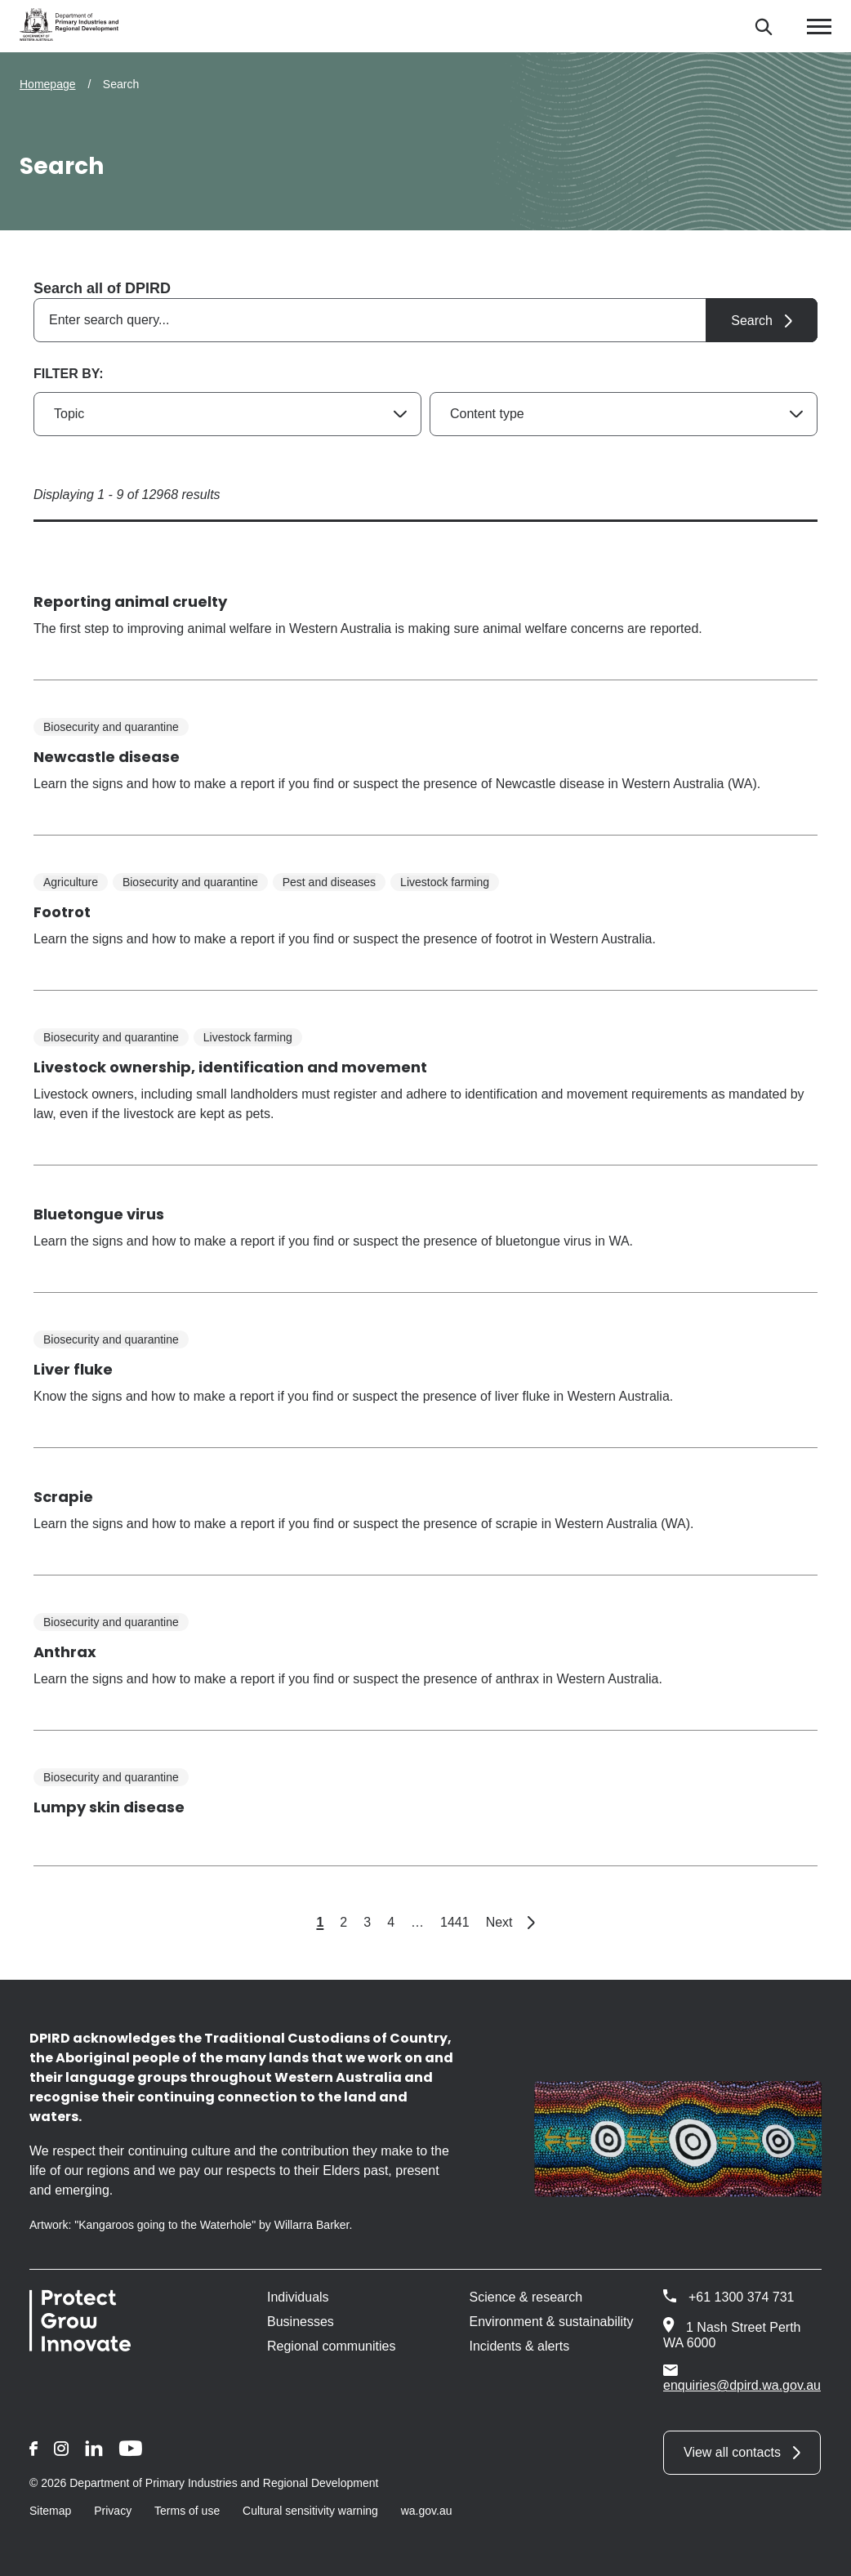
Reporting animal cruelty (130, 601)
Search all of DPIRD (102, 288)
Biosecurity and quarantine (111, 726)
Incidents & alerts (520, 2346)
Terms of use (187, 2510)
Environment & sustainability (552, 2322)
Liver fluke (73, 1369)
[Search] (763, 26)
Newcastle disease (106, 757)
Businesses (300, 2322)
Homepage (48, 84)
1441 (455, 1922)
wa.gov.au (426, 2510)
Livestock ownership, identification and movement (230, 1067)
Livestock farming (444, 882)
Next (510, 1922)
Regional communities (331, 2346)
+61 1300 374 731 (741, 2297)
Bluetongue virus (98, 1214)
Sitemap (50, 2510)
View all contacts (732, 2452)
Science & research (526, 2297)
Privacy (112, 2510)
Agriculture (70, 882)
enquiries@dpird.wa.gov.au (742, 2377)
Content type (487, 414)
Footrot (62, 912)
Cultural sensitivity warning (310, 2510)
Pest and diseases (329, 882)
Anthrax (64, 1652)
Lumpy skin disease (109, 1807)
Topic (69, 414)
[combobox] (425, 320)
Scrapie (63, 1496)
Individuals (298, 2297)
